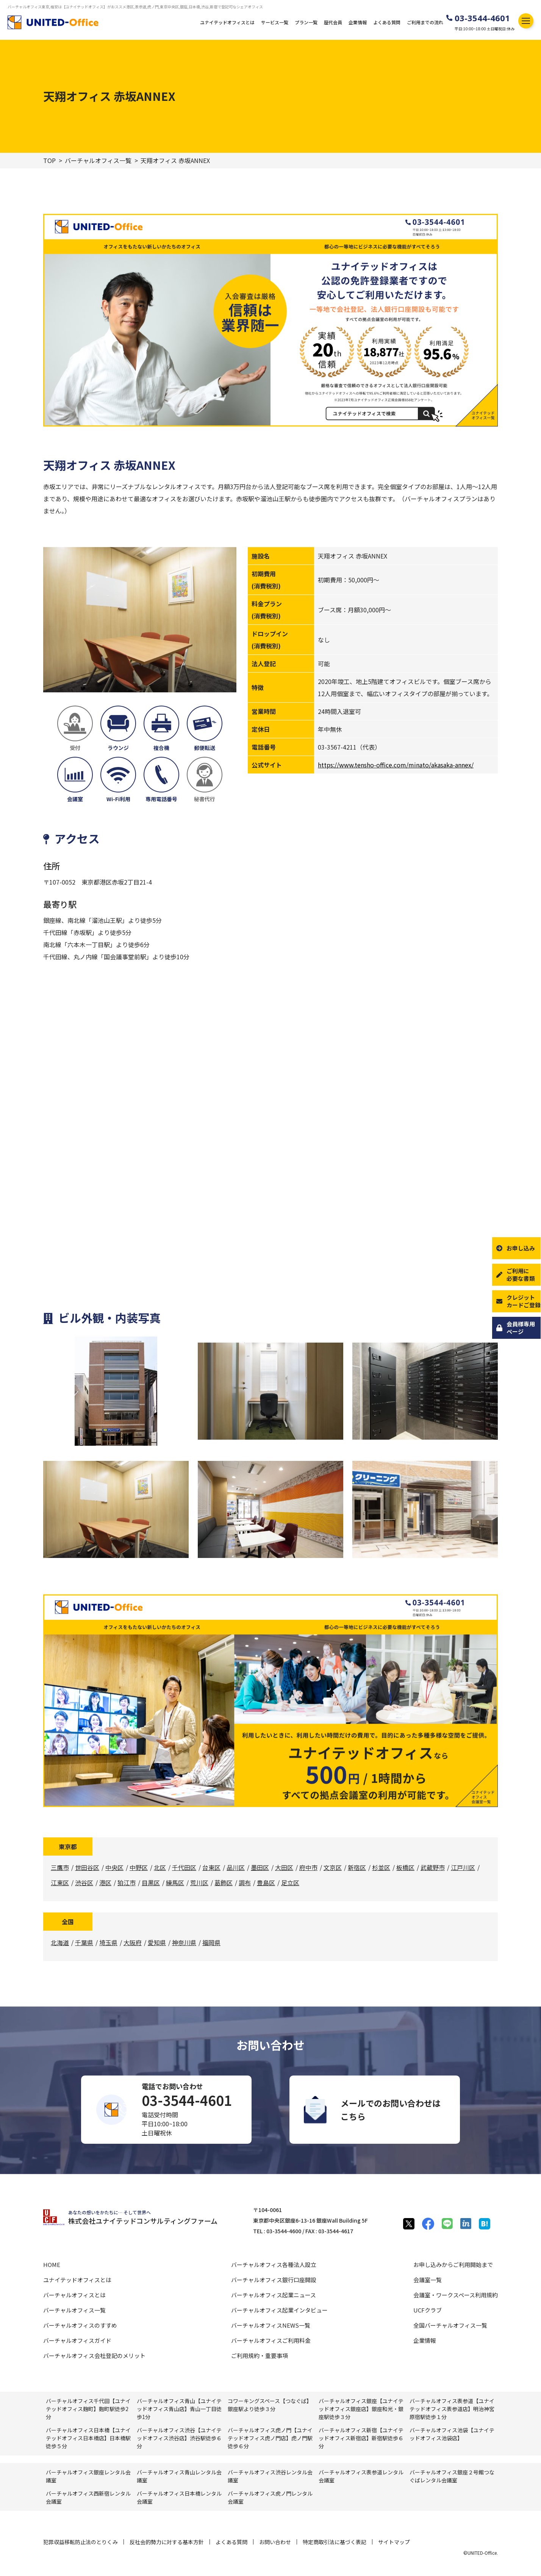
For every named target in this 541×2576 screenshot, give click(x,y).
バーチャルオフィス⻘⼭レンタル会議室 (179, 2476)
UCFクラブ (427, 2310)
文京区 (333, 1867)
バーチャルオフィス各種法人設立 (273, 2265)
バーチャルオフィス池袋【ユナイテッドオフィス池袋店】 (452, 2434)
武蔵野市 (433, 1867)
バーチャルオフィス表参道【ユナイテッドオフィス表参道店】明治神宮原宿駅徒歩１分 (452, 2409)
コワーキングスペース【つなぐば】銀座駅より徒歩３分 (270, 2405)
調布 (245, 1882)
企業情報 (358, 22)
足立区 (290, 1882)
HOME (51, 2265)
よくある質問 (386, 22)
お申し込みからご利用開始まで (453, 2265)
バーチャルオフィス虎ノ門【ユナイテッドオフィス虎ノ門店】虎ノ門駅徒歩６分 (270, 2438)
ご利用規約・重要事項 (259, 2356)
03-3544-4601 (482, 18)
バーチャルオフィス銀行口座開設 (273, 2280)
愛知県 (157, 1942)
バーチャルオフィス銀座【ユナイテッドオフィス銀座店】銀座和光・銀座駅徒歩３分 (361, 2409)
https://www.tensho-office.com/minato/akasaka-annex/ (396, 764)
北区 (160, 1867)
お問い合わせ (275, 2542)
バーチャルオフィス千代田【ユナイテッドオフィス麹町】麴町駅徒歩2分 (88, 2409)
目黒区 (151, 1882)
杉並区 (381, 1867)
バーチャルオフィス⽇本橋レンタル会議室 (179, 2497)
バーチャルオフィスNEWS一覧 (270, 2325)
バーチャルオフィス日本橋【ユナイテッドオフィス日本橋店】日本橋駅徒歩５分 (88, 2438)
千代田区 (184, 1867)
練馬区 (175, 1882)
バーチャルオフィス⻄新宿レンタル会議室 (88, 2497)
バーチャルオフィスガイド (77, 2340)
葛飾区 (223, 1882)
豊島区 (266, 1882)
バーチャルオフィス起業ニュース (273, 2295)
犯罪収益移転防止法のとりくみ (80, 2542)
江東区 (60, 1882)
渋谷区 (84, 1882)
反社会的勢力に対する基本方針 (167, 2542)
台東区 (211, 1867)
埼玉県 (108, 1942)
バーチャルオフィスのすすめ (80, 2325)
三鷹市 (60, 1867)
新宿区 (357, 1867)
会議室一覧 (427, 2280)
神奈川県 (184, 1942)
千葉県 (84, 1942)
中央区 (114, 1867)
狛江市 (126, 1882)
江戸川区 (463, 1867)
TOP (49, 160)
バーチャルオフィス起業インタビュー (279, 2310)
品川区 (236, 1867)
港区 (105, 1882)
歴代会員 (333, 22)
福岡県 (211, 1942)
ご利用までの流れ (425, 22)
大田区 (284, 1867)
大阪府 (133, 1942)
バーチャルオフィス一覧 (98, 160)
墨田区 (260, 1867)
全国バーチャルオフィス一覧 (450, 2325)
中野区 (139, 1867)
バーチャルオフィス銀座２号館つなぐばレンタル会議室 (452, 2476)
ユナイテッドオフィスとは (227, 22)
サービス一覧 (274, 22)
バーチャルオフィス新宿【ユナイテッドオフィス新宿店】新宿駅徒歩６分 (361, 2438)
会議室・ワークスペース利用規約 (455, 2295)
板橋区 (405, 1867)
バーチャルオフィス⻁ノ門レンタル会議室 (270, 2497)
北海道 (60, 1942)
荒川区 (199, 1882)
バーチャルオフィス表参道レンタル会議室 (361, 2476)
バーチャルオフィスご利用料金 (271, 2340)
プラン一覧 (306, 22)
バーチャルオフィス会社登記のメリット (94, 2356)
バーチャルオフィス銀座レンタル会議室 (88, 2476)
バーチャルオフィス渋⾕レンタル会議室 (270, 2476)
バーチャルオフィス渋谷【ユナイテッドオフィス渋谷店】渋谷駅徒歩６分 (179, 2438)
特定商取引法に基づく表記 (334, 2542)
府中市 (308, 1867)
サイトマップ (394, 2542)
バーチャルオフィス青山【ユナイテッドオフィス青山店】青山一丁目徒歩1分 (179, 2409)
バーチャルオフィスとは (74, 2295)
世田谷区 (87, 1867)
